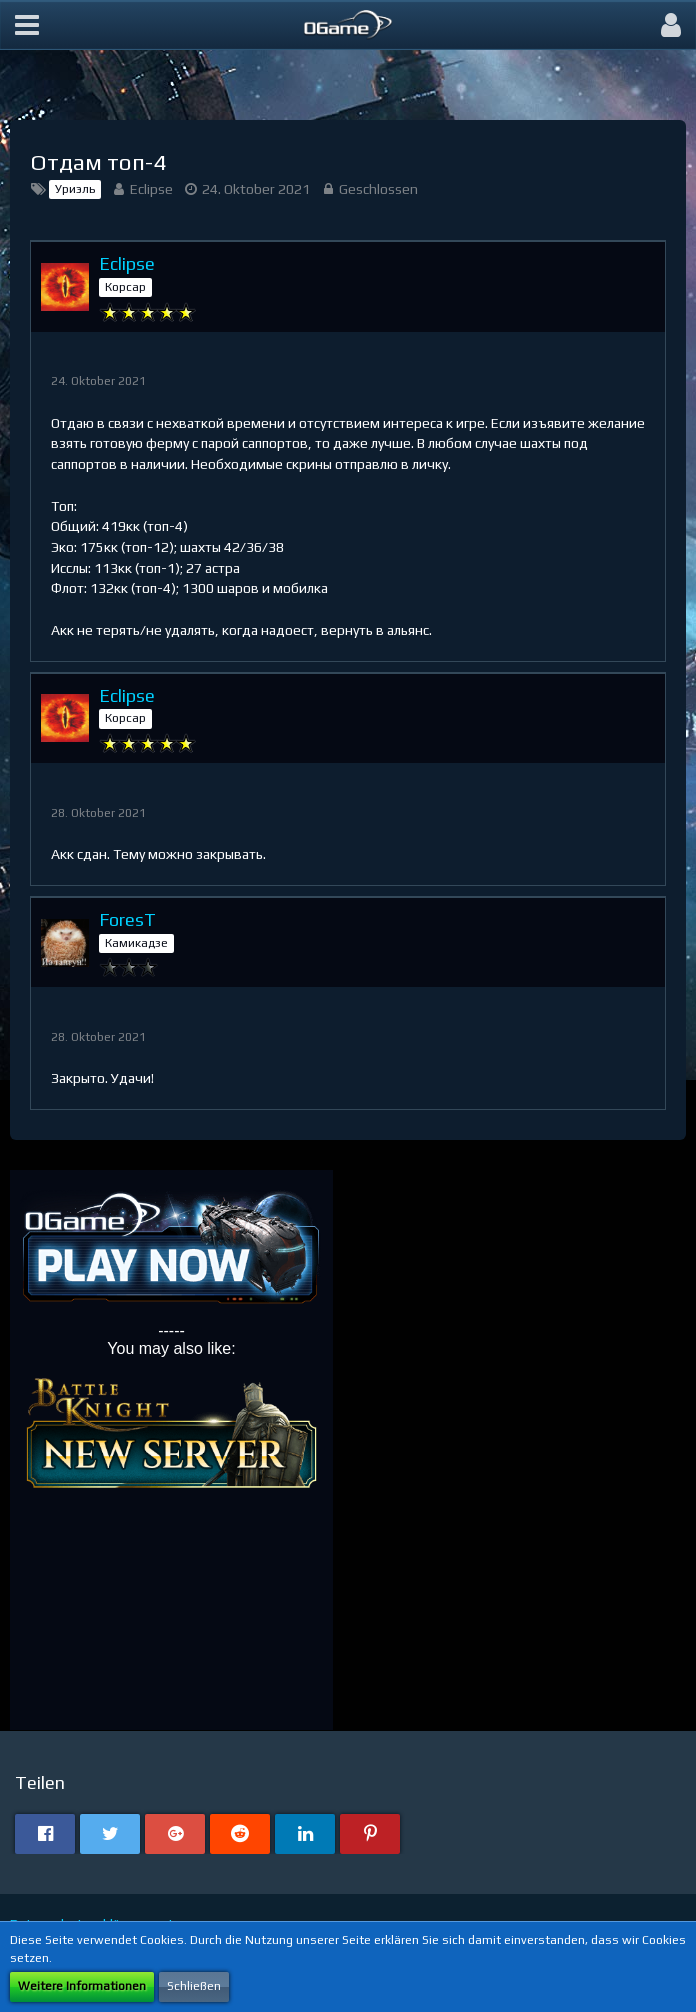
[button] (27, 25)
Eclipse (151, 189)
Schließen (194, 1986)
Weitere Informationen (82, 1986)
